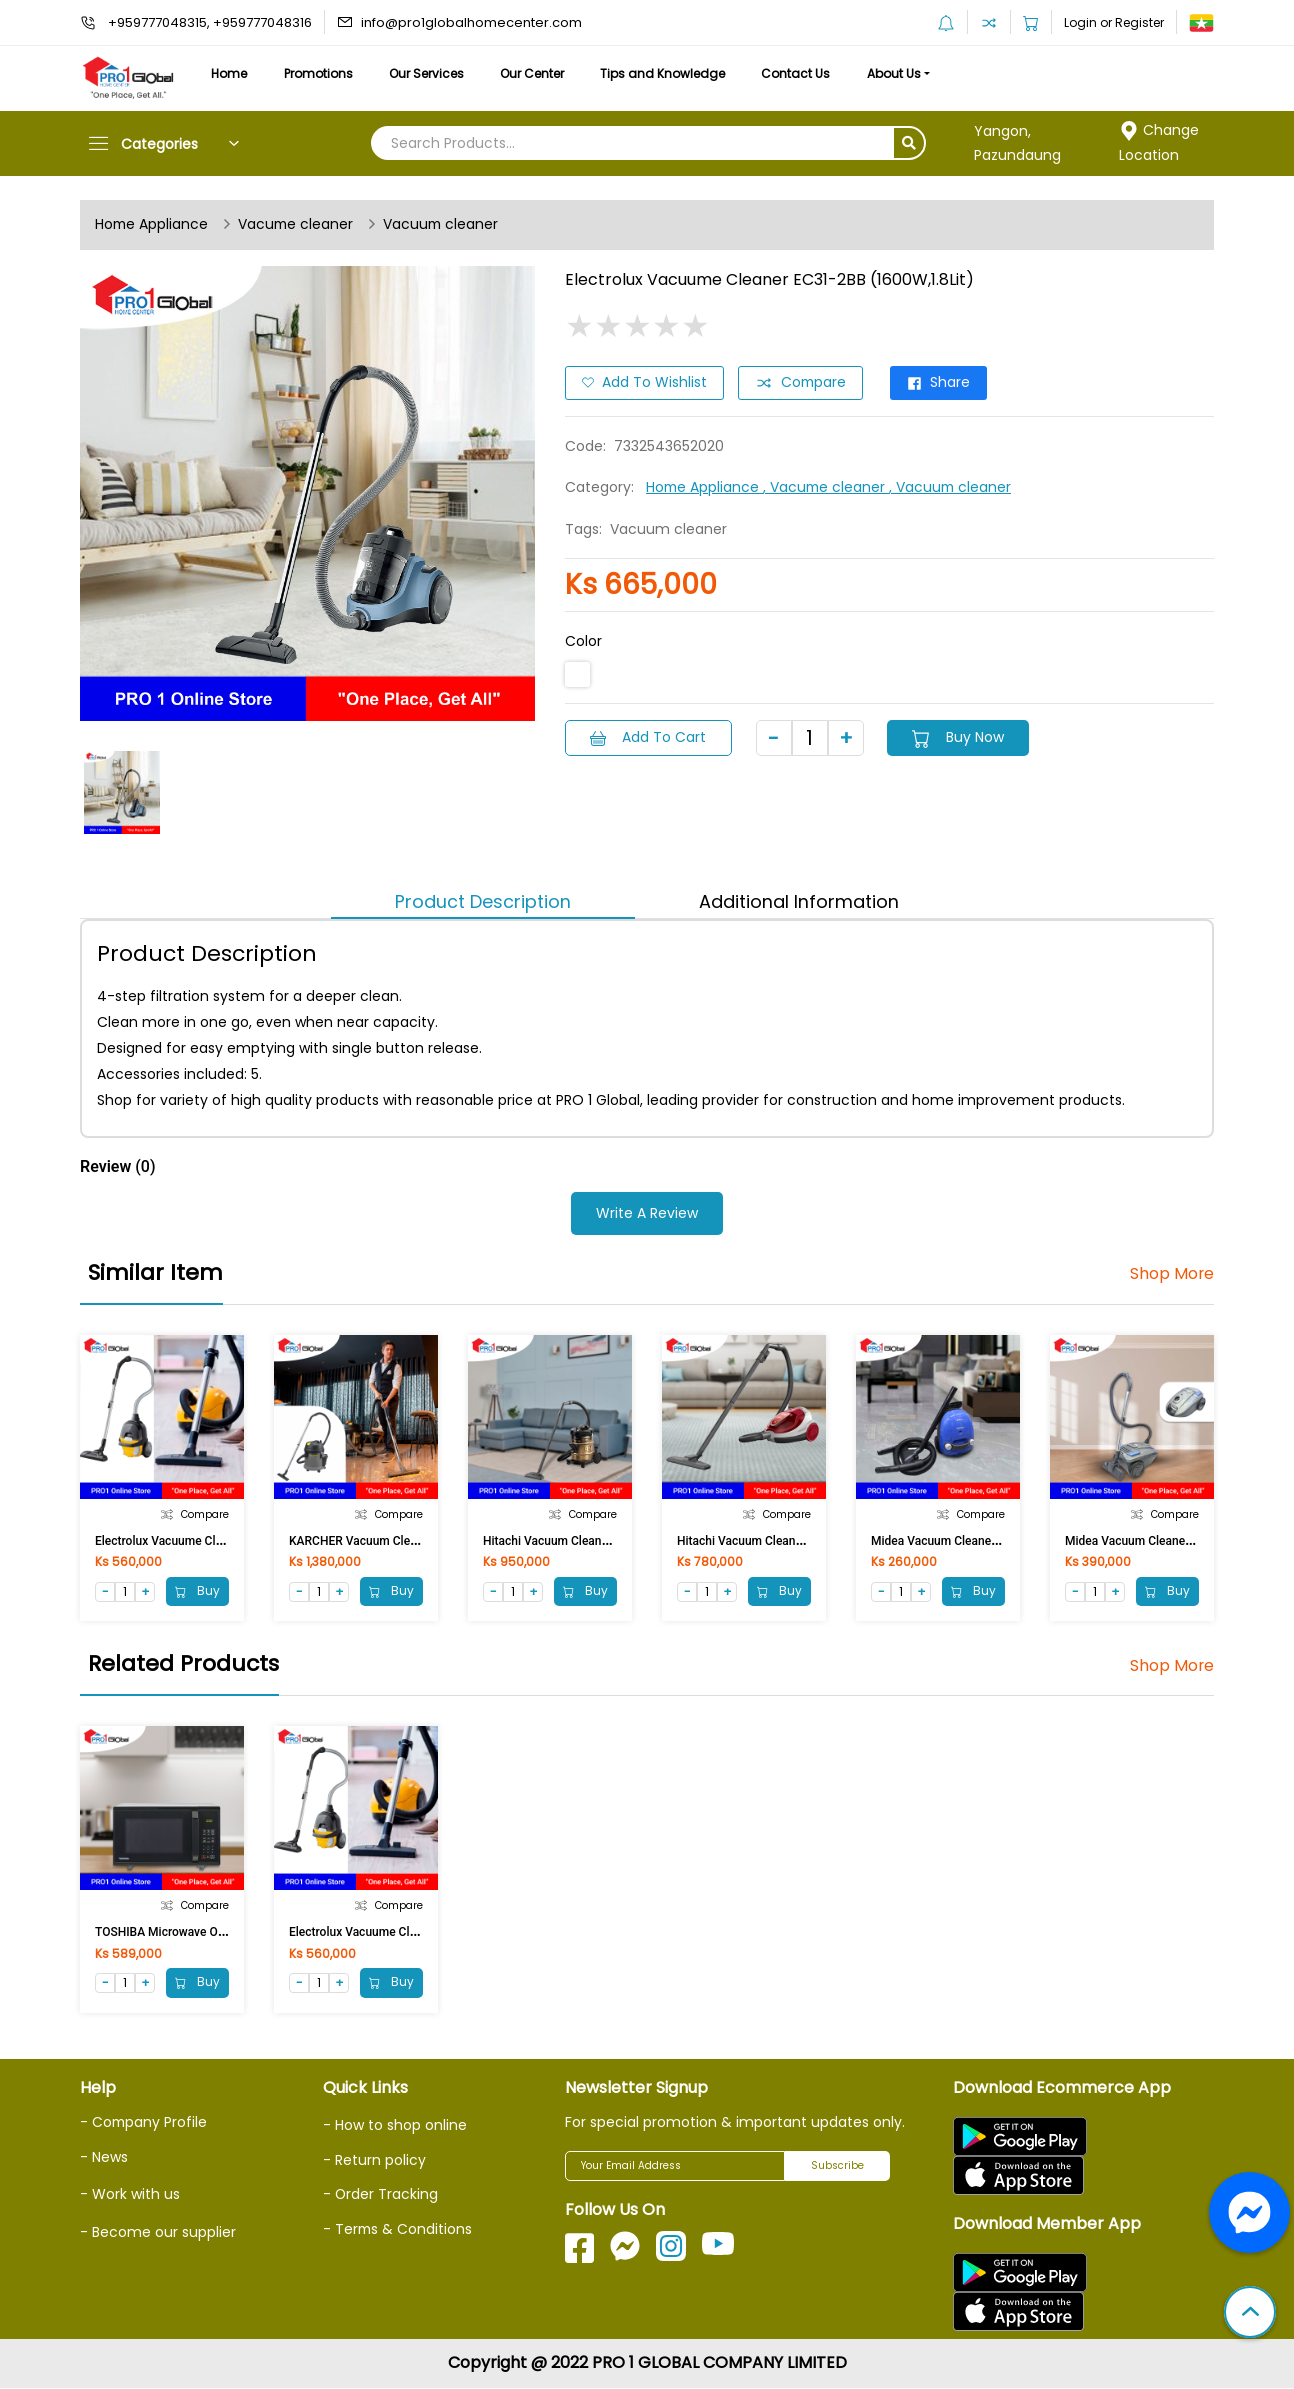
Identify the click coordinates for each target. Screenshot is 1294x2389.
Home (230, 73)
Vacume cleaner (298, 225)
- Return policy (374, 2160)
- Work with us (130, 2194)
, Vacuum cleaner (955, 487)
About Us (908, 73)
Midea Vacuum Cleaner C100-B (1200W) (979, 1541)
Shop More (1171, 1274)
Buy (197, 1590)
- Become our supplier (158, 2231)
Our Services (431, 73)
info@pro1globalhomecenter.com (471, 22)
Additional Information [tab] (799, 901)
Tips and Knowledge (672, 73)
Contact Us (807, 73)
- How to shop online (395, 2126)
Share (941, 383)
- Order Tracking (381, 2194)
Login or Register (1114, 22)
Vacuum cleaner (445, 225)
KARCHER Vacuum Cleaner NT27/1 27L (395, 1541)
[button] (1250, 2314)
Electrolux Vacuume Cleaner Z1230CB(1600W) (220, 1541)
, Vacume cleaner (829, 487)
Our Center (540, 73)
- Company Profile (144, 2123)
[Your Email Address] (675, 2167)
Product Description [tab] (483, 901)
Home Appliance (152, 225)
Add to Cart (649, 737)
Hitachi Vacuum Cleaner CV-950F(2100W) (595, 1541)
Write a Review (647, 1213)
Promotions (321, 73)
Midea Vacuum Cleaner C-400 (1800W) (1169, 1541)
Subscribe (837, 2166)
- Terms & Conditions (398, 2228)
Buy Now (960, 737)
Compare (801, 383)
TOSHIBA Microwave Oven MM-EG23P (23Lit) (217, 1933)
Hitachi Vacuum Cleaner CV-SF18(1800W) (789, 1541)
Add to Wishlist (644, 383)
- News (104, 2157)
